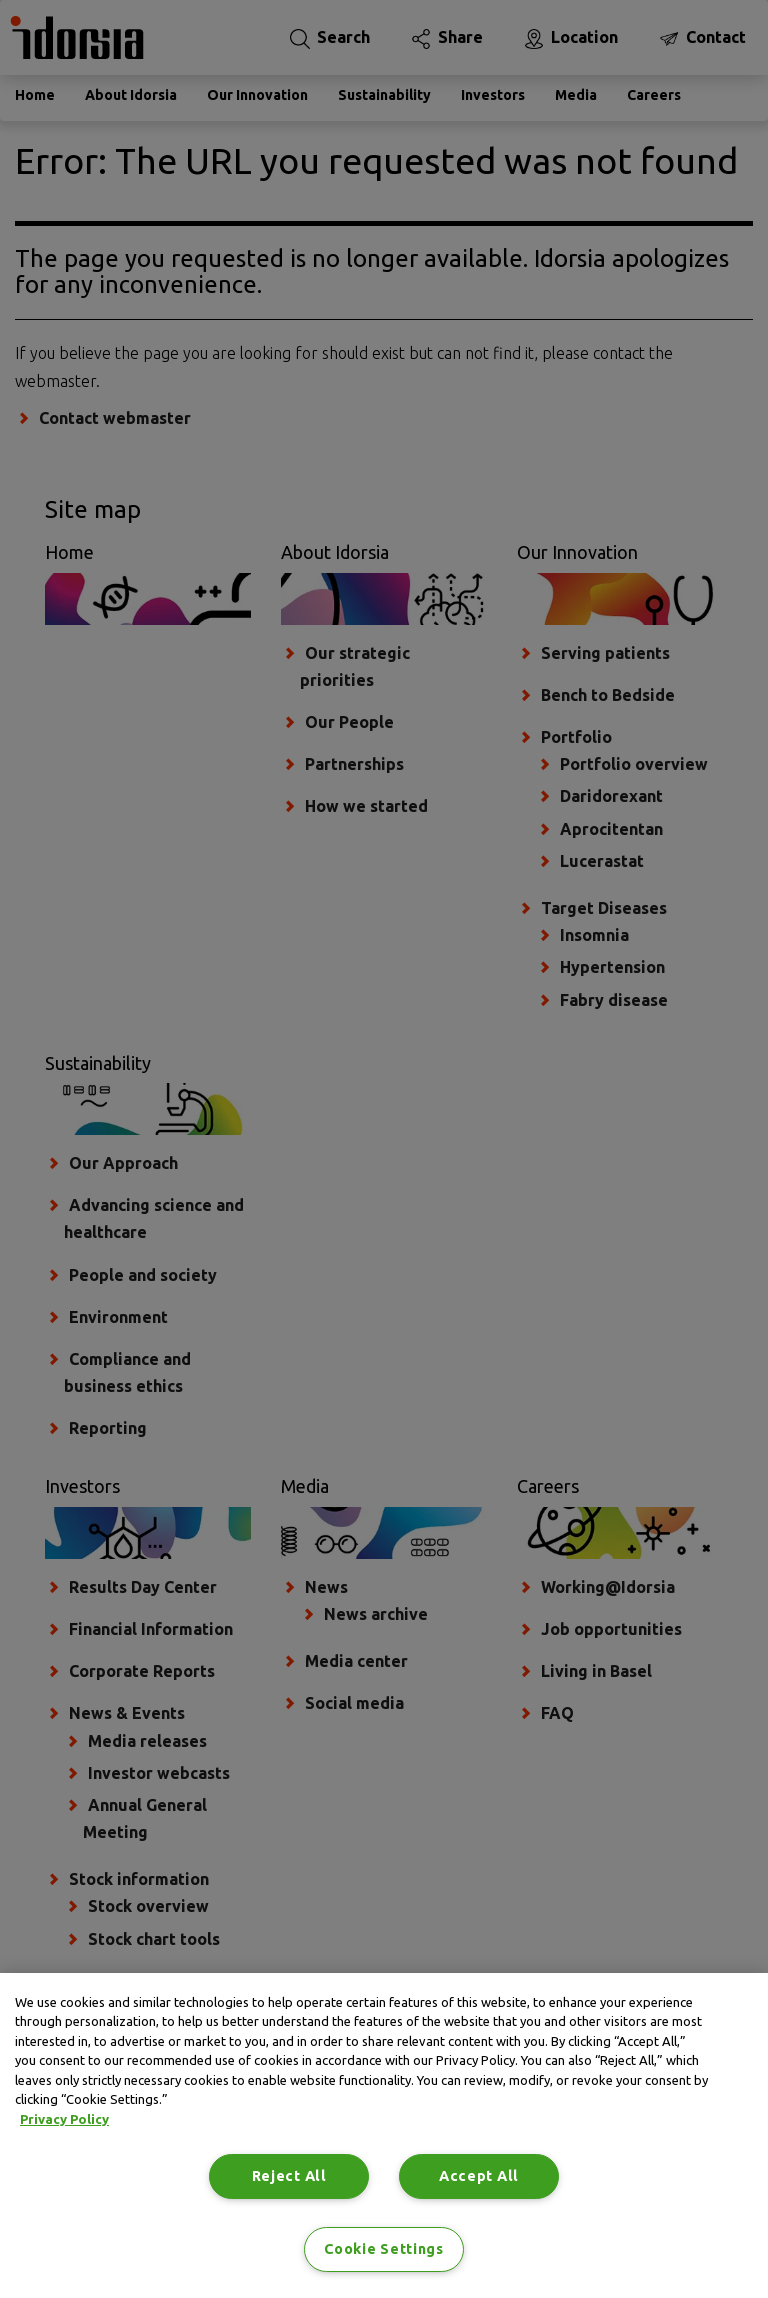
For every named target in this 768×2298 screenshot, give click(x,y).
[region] (384, 2135)
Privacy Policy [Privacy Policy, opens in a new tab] (64, 2119)
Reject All (289, 2176)
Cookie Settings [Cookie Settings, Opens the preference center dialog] (384, 2249)
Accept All (479, 2176)
